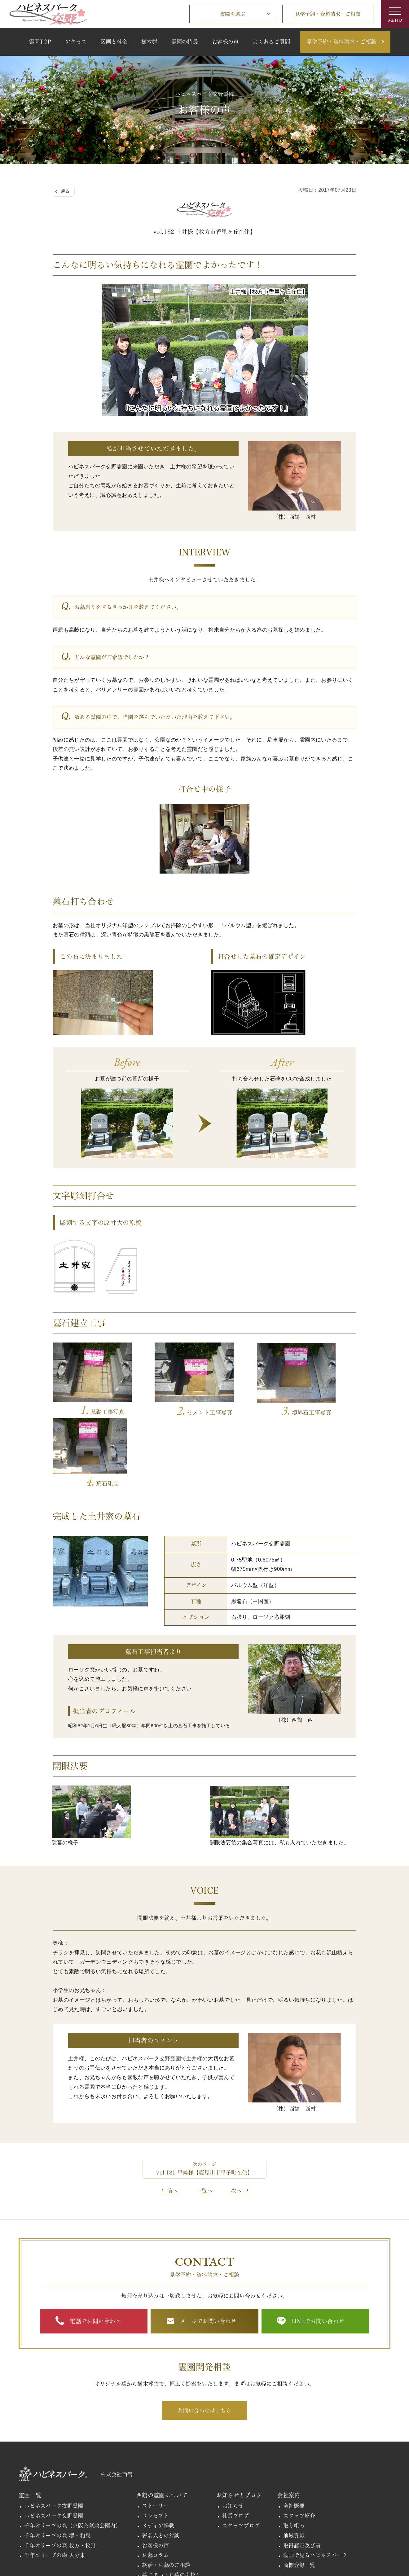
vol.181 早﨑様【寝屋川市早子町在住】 (204, 2097)
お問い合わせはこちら (204, 2334)
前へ (172, 2115)
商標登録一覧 (299, 2489)
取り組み (294, 2450)
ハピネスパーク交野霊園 (53, 2440)
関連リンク (86, 2560)
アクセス (75, 41)
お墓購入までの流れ (166, 2509)
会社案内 (288, 2420)
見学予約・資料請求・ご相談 (328, 13)
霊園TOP (40, 41)
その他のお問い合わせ (42, 2560)
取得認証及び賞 (302, 2470)
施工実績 (251, 2532)
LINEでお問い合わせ (318, 2245)
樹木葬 (149, 41)
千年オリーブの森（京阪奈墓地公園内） (72, 2450)
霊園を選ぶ (232, 13)
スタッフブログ (241, 2450)
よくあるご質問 (271, 41)
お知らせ (233, 2430)
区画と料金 (113, 41)
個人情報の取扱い (125, 2560)
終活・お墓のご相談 (166, 2489)
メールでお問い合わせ (208, 2245)
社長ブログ (235, 2440)
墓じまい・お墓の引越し (171, 2499)
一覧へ (204, 2115)
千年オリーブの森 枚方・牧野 (60, 2470)
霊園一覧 (30, 2420)
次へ (236, 2115)
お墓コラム (155, 2479)
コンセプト (155, 2440)
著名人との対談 (160, 2460)
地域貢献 (294, 2460)
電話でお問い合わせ (95, 2245)
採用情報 (30, 2532)
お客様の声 (225, 41)
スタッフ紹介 (299, 2440)
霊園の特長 (184, 41)
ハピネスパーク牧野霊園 (53, 2430)
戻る (65, 191)
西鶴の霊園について (161, 2420)
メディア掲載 (158, 2450)
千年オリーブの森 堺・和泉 (57, 2460)
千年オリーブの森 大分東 (54, 2479)
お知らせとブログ (239, 2420)
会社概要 (294, 2430)
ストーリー (155, 2430)
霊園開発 (212, 2532)
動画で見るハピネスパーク (315, 2479)
